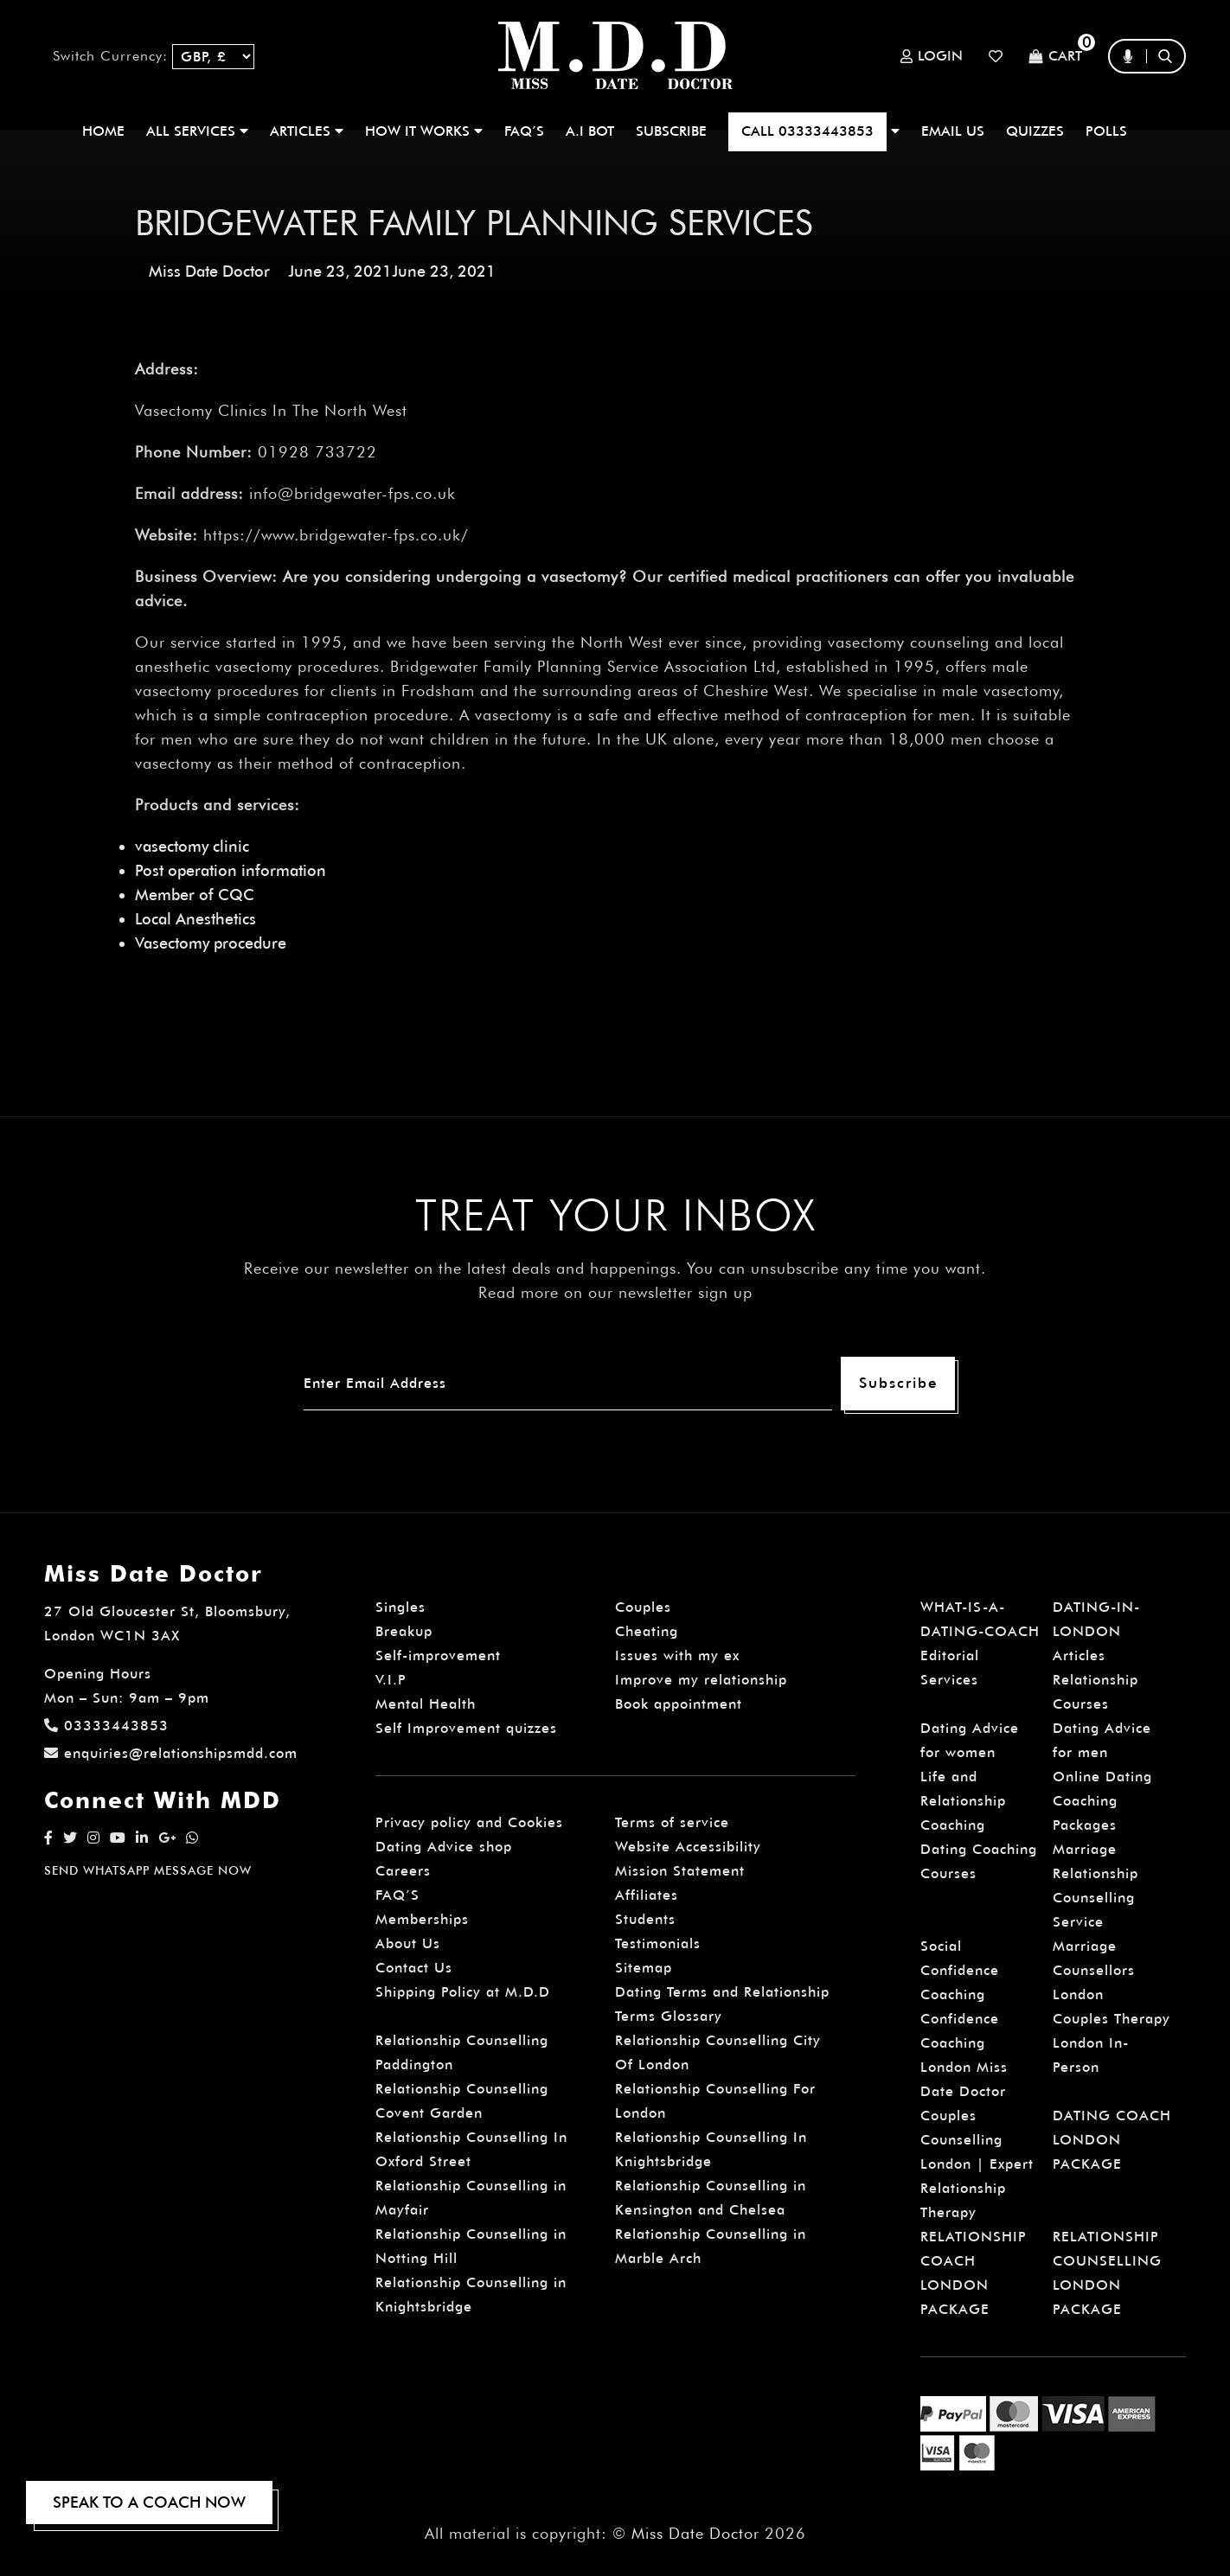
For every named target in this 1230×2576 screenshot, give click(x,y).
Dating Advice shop (443, 1846)
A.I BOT (590, 131)
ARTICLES (306, 131)
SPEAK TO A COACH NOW (149, 2502)
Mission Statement (680, 1871)
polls (1106, 131)
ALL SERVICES (197, 131)
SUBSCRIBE (671, 131)
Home (103, 131)
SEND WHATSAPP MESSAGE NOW (148, 1870)
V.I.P (391, 1680)
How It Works (424, 131)
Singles (400, 1607)
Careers (403, 1871)
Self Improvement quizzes (466, 1728)
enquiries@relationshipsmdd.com (171, 1753)
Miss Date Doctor (209, 271)
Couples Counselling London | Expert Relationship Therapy (977, 2164)
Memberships (422, 1919)
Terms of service (672, 1822)
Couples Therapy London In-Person (1111, 2042)
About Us (407, 1943)
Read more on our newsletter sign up (615, 1292)
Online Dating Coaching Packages (1102, 1800)
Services (949, 1680)
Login (931, 56)
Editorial (949, 1655)
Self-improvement (438, 1655)
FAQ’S (524, 131)
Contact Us (413, 1967)
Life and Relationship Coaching (963, 1800)
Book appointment (678, 1704)
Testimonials (658, 1943)
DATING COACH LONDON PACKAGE (1112, 2139)
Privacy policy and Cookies (469, 1822)
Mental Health (425, 1704)
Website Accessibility (688, 1846)
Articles (1079, 1655)
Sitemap (643, 1967)
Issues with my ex (677, 1655)
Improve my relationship (701, 1680)
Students (645, 1919)
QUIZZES (1035, 131)
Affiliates (646, 1895)
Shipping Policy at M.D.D (462, 1992)
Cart (1055, 56)
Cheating (646, 1631)
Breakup (403, 1631)
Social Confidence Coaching (959, 1970)
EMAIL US (952, 131)
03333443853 (106, 1725)
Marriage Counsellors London (1094, 1970)
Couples (643, 1607)
